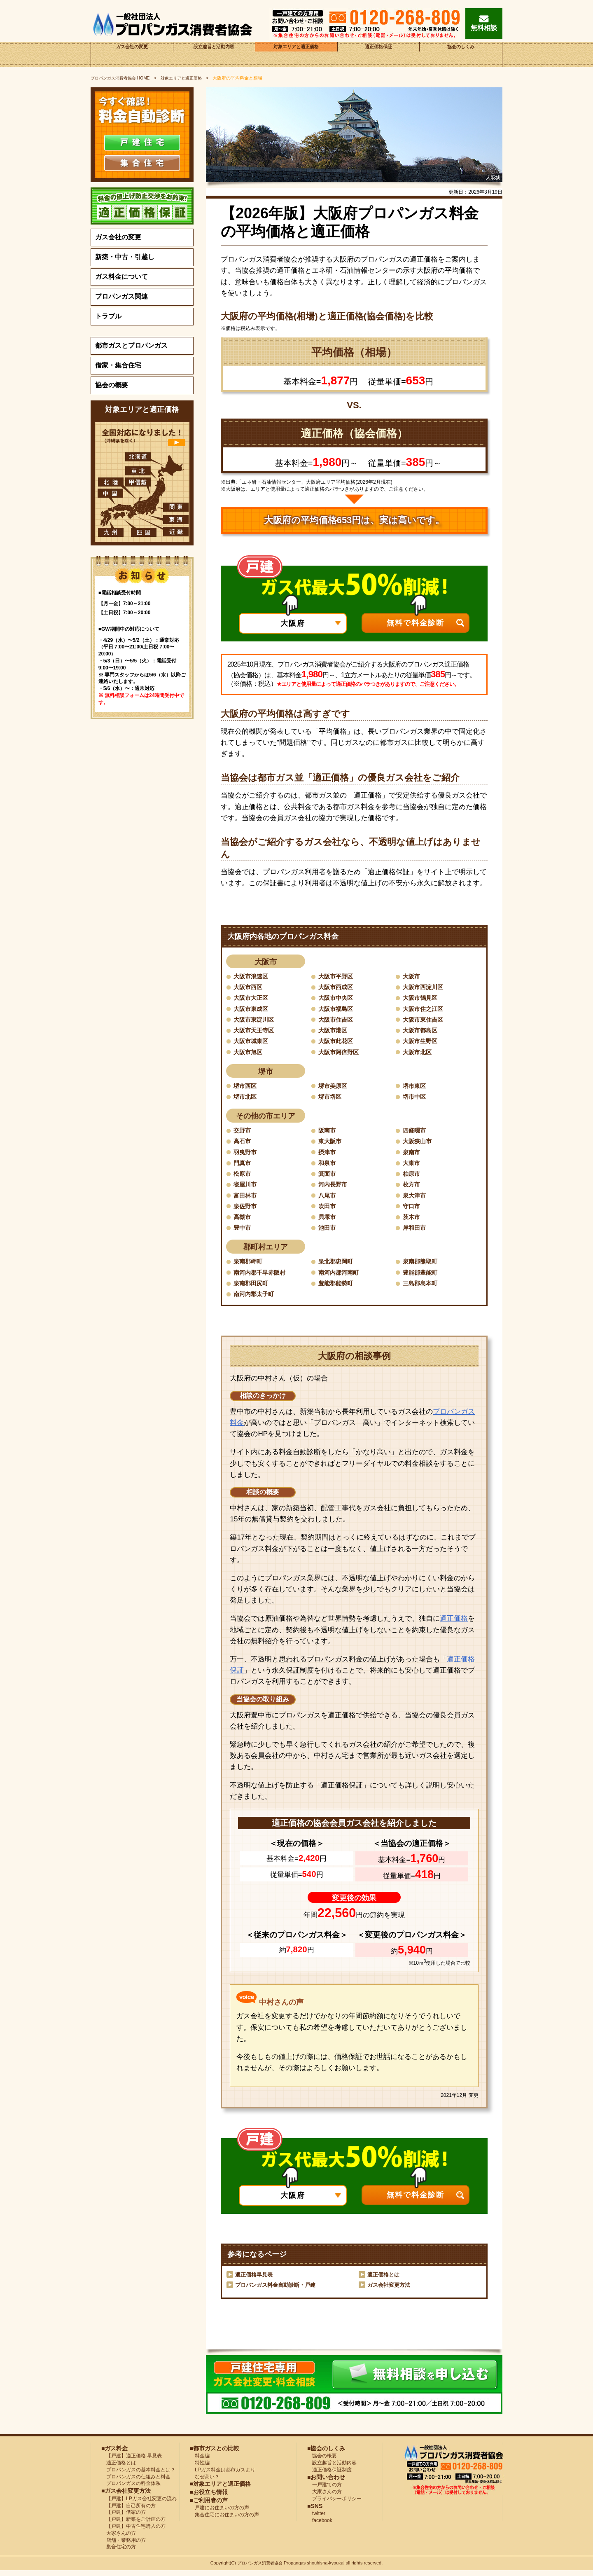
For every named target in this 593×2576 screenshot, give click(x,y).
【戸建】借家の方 (123, 2518)
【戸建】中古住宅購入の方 (133, 2531)
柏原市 (413, 1176)
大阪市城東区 (253, 1042)
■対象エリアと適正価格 (220, 2489)
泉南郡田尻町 (253, 1288)
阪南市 (328, 1132)
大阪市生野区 (422, 1042)
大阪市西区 (249, 987)
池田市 (328, 1231)
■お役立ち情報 (209, 2497)
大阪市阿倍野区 (341, 1053)
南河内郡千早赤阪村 (263, 1276)
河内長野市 (334, 1187)
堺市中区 (416, 1098)
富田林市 (246, 1198)
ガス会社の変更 (132, 54)
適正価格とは (384, 2280)
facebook (319, 2526)
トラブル (108, 316)
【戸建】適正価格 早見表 (131, 2461)
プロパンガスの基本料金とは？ (138, 2475)
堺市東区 (416, 1087)
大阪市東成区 (253, 1009)
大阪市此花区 (338, 1042)
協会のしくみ (461, 54)
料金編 (200, 2461)
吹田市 (328, 1209)
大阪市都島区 (422, 1031)
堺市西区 (246, 1087)
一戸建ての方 (327, 2490)
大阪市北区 (419, 1053)
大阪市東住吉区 (426, 1020)
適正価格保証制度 (329, 2475)
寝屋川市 (246, 1187)
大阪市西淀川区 (426, 987)
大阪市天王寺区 (256, 1031)
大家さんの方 (118, 2538)
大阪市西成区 (338, 987)
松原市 (243, 1176)
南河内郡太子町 (256, 1299)
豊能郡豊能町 (422, 1276)
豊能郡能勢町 (338, 1288)
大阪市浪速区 (253, 976)
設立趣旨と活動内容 (214, 54)
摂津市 (328, 1154)
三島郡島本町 (422, 1288)
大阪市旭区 (249, 1053)
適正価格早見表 (255, 2280)
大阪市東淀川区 (256, 1020)
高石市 (243, 1143)
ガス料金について (121, 276)
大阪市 (413, 976)
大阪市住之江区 (426, 1009)
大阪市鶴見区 (422, 998)
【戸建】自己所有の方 (128, 2511)
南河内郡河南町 (341, 1276)
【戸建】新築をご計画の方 (133, 2524)
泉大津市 (416, 1198)
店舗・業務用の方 (123, 2545)
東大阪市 (331, 1143)
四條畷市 (416, 1132)
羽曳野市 (246, 1154)
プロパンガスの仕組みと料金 (135, 2482)
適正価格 (454, 1624)
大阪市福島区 (338, 1009)
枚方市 (413, 1187)
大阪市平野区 (338, 976)
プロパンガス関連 (121, 296)
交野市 (243, 1132)
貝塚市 (328, 1220)
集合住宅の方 (118, 2552)
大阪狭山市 (419, 1143)
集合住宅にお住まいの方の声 (224, 2520)
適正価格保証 (378, 54)
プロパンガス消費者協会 (260, 2568)
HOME (123, 77)
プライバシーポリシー (334, 2504)
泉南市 (413, 1154)
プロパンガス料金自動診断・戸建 (278, 2290)
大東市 (413, 1165)
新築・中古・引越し (124, 256)
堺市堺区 (331, 1098)
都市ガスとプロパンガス (131, 345)
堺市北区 (246, 1098)
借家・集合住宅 (118, 365)
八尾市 (328, 1198)
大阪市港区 (334, 1031)
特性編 (200, 2468)
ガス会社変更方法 (390, 2290)
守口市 (413, 1209)
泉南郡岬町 (249, 1265)
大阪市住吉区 (338, 1020)
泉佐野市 (246, 1209)
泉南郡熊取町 (422, 1265)
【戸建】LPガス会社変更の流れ (139, 2504)
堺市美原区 (334, 1087)
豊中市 (243, 1231)
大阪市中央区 (338, 998)
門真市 (243, 1165)
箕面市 (328, 1176)
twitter (316, 2519)
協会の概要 (111, 384)
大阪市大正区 (253, 998)
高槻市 (243, 1220)
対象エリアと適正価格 (296, 54)
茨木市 (413, 1220)
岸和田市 (416, 1231)
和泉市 (328, 1165)
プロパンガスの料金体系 (131, 2489)
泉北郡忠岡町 (338, 1265)
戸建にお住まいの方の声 (219, 2513)
